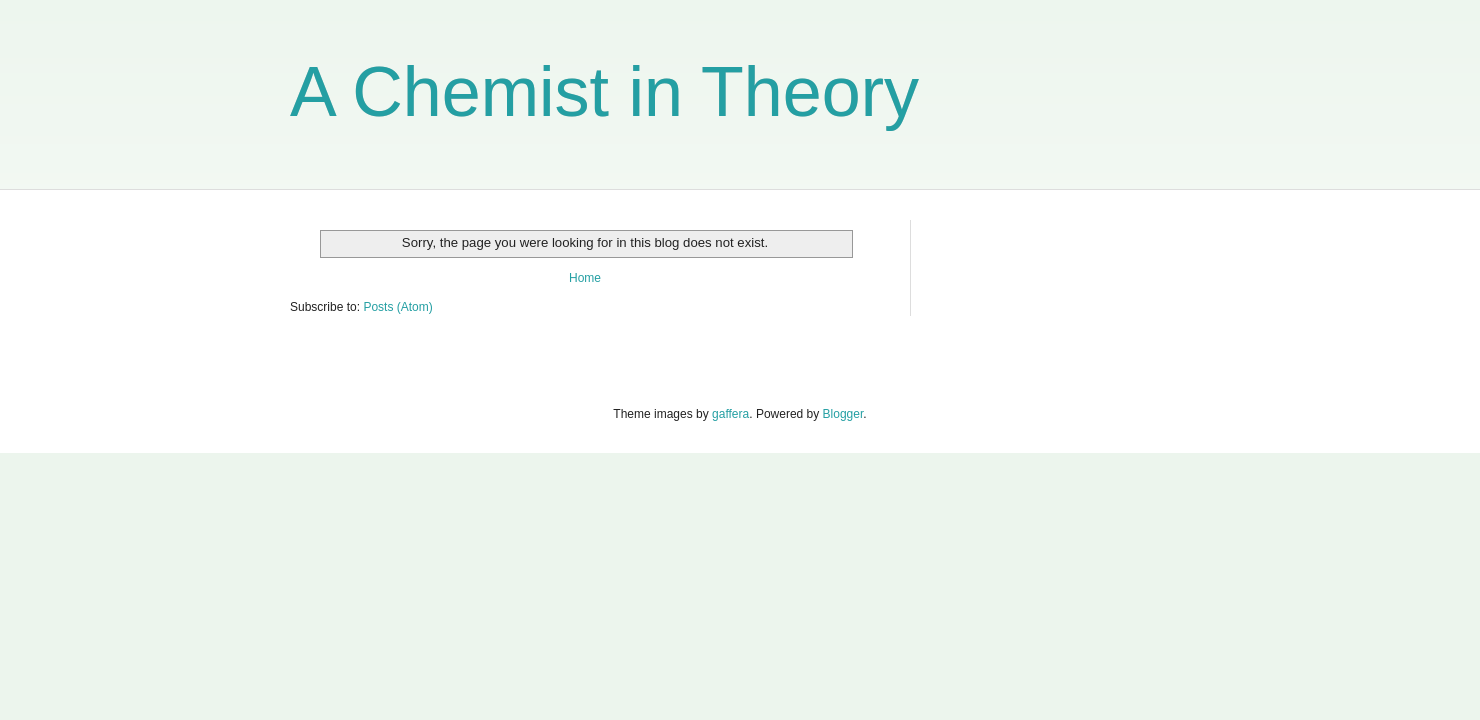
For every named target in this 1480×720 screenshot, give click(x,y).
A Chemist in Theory (604, 92)
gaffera (730, 414)
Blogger (843, 414)
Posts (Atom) (397, 307)
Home (585, 278)
